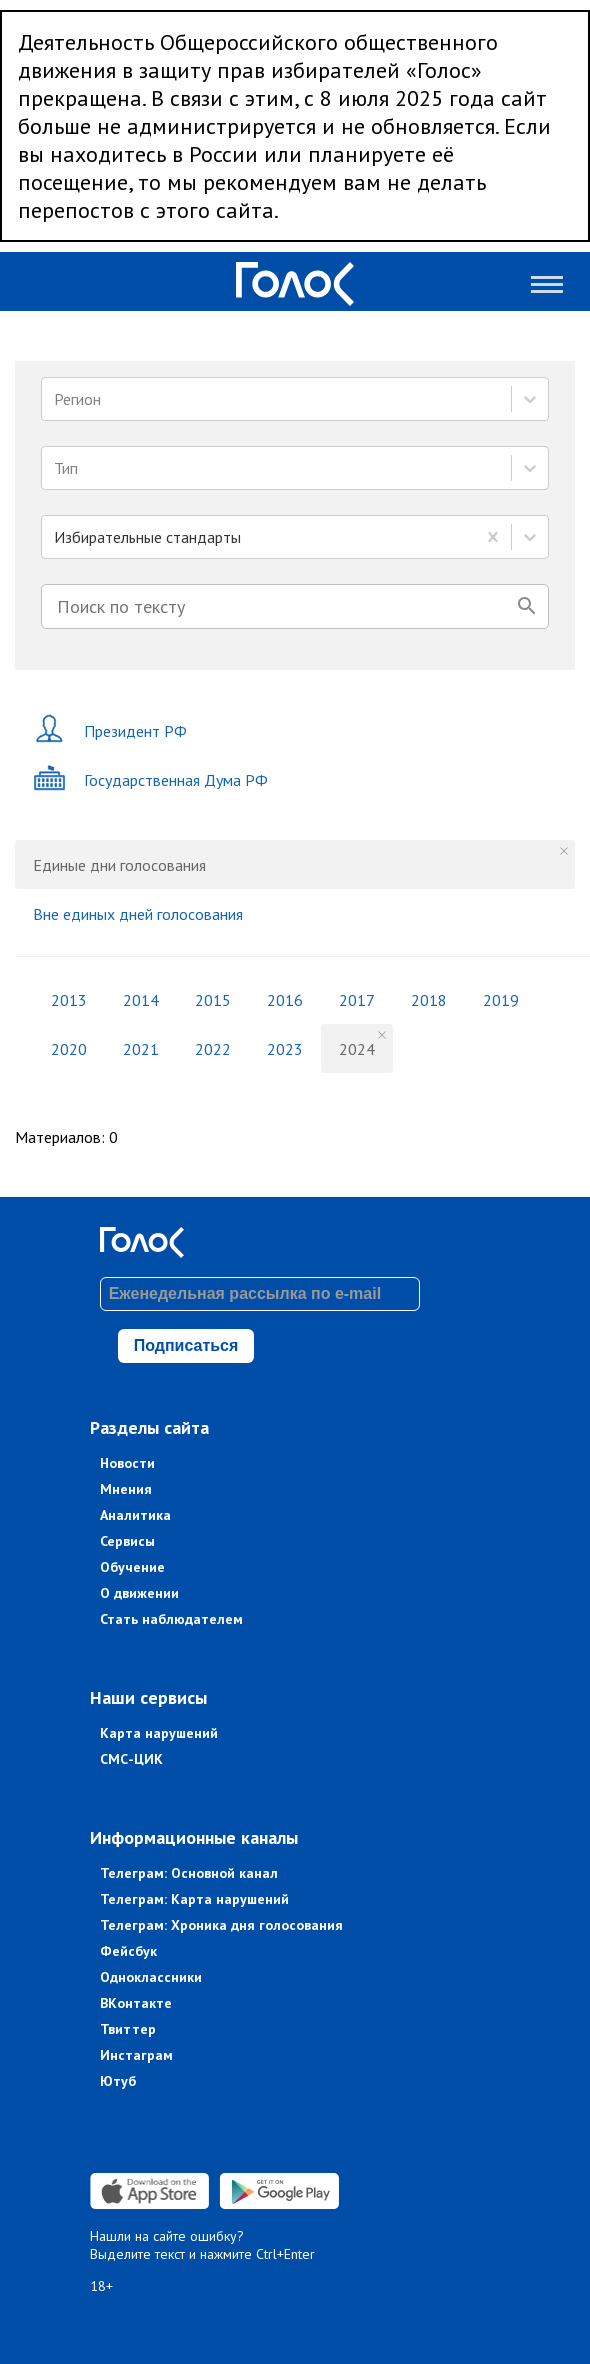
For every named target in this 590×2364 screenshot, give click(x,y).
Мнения (126, 1489)
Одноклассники (151, 1977)
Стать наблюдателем (171, 1619)
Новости (127, 1463)
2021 (141, 1049)
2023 (285, 1049)
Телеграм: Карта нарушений (194, 1899)
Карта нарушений (159, 1733)
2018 (429, 1000)
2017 (357, 1000)
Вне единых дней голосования (138, 914)
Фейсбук (128, 1951)
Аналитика (135, 1515)
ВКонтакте (136, 2003)
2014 (141, 1000)
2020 (69, 1049)
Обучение (132, 1567)
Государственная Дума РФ (150, 779)
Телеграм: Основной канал (189, 1873)
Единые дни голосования (119, 865)
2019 (501, 1000)
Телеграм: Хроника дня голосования (221, 1925)
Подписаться (186, 1345)
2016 (285, 1000)
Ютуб (118, 2081)
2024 (357, 1049)
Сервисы (127, 1541)
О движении (139, 1593)
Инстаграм (136, 2055)
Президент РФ (110, 730)
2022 (213, 1049)
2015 (213, 1000)
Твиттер (128, 2029)
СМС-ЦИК (131, 1759)
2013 (69, 1000)
